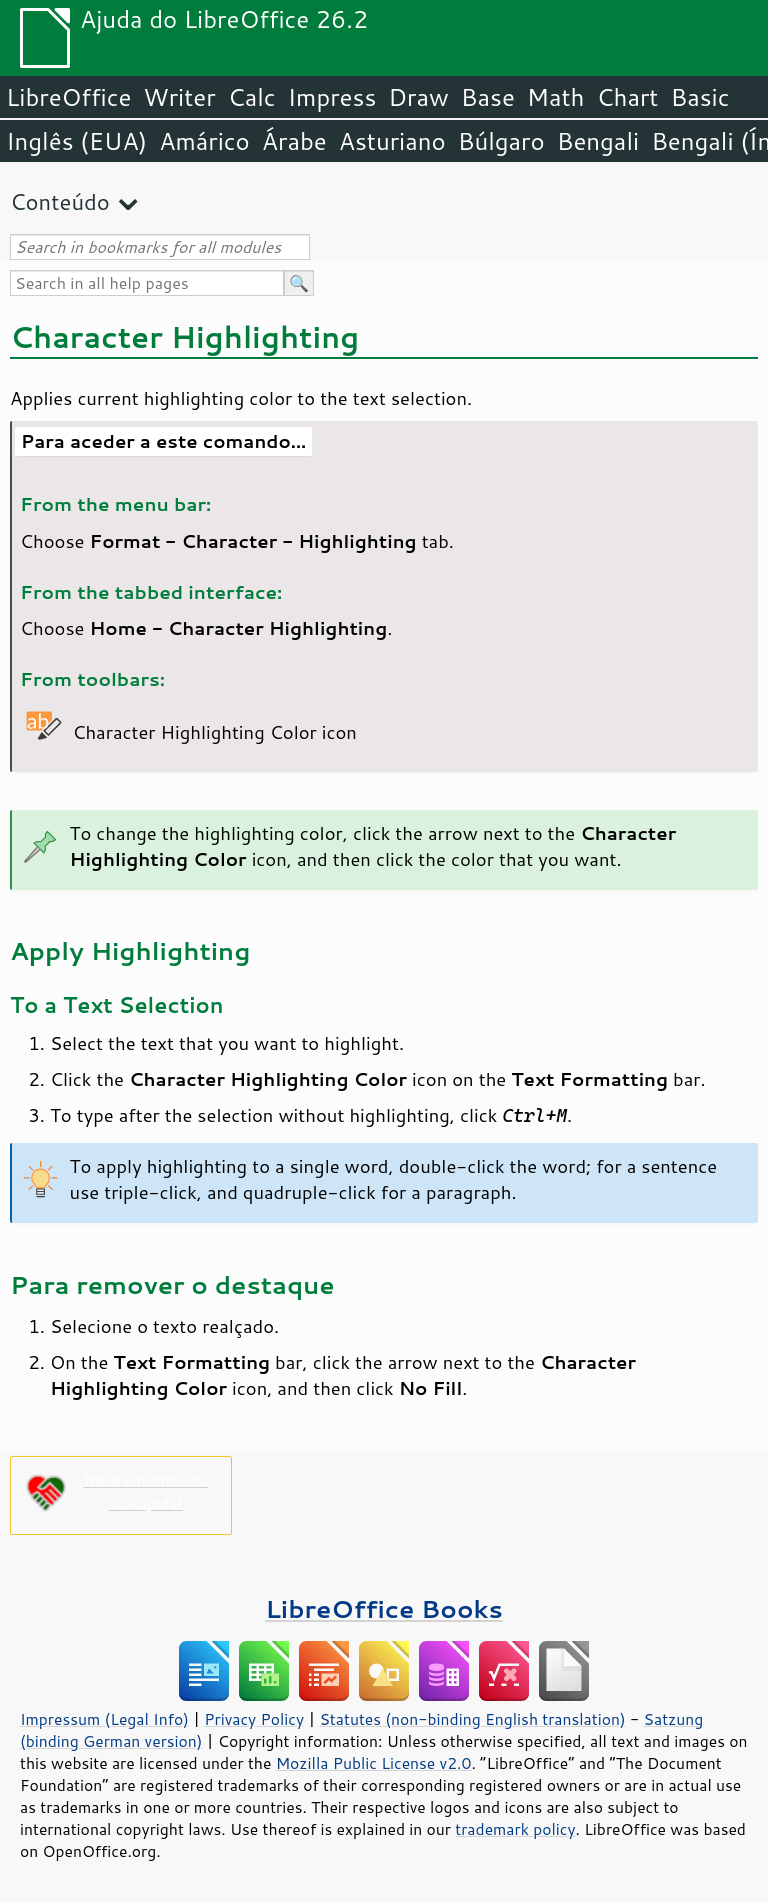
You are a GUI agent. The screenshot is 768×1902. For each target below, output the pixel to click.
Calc (252, 97)
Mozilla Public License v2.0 (374, 1763)
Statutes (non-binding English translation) (472, 1719)
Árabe (294, 141)
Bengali (598, 141)
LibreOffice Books (384, 1608)
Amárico (204, 141)
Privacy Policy (254, 1719)
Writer (179, 97)
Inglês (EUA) (76, 141)
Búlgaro (501, 141)
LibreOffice (68, 97)
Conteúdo (60, 201)
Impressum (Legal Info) (104, 1719)
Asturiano (392, 141)
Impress (332, 97)
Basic (699, 97)
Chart (627, 97)
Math (556, 97)
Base (488, 97)
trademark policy (515, 1829)
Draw (418, 97)
